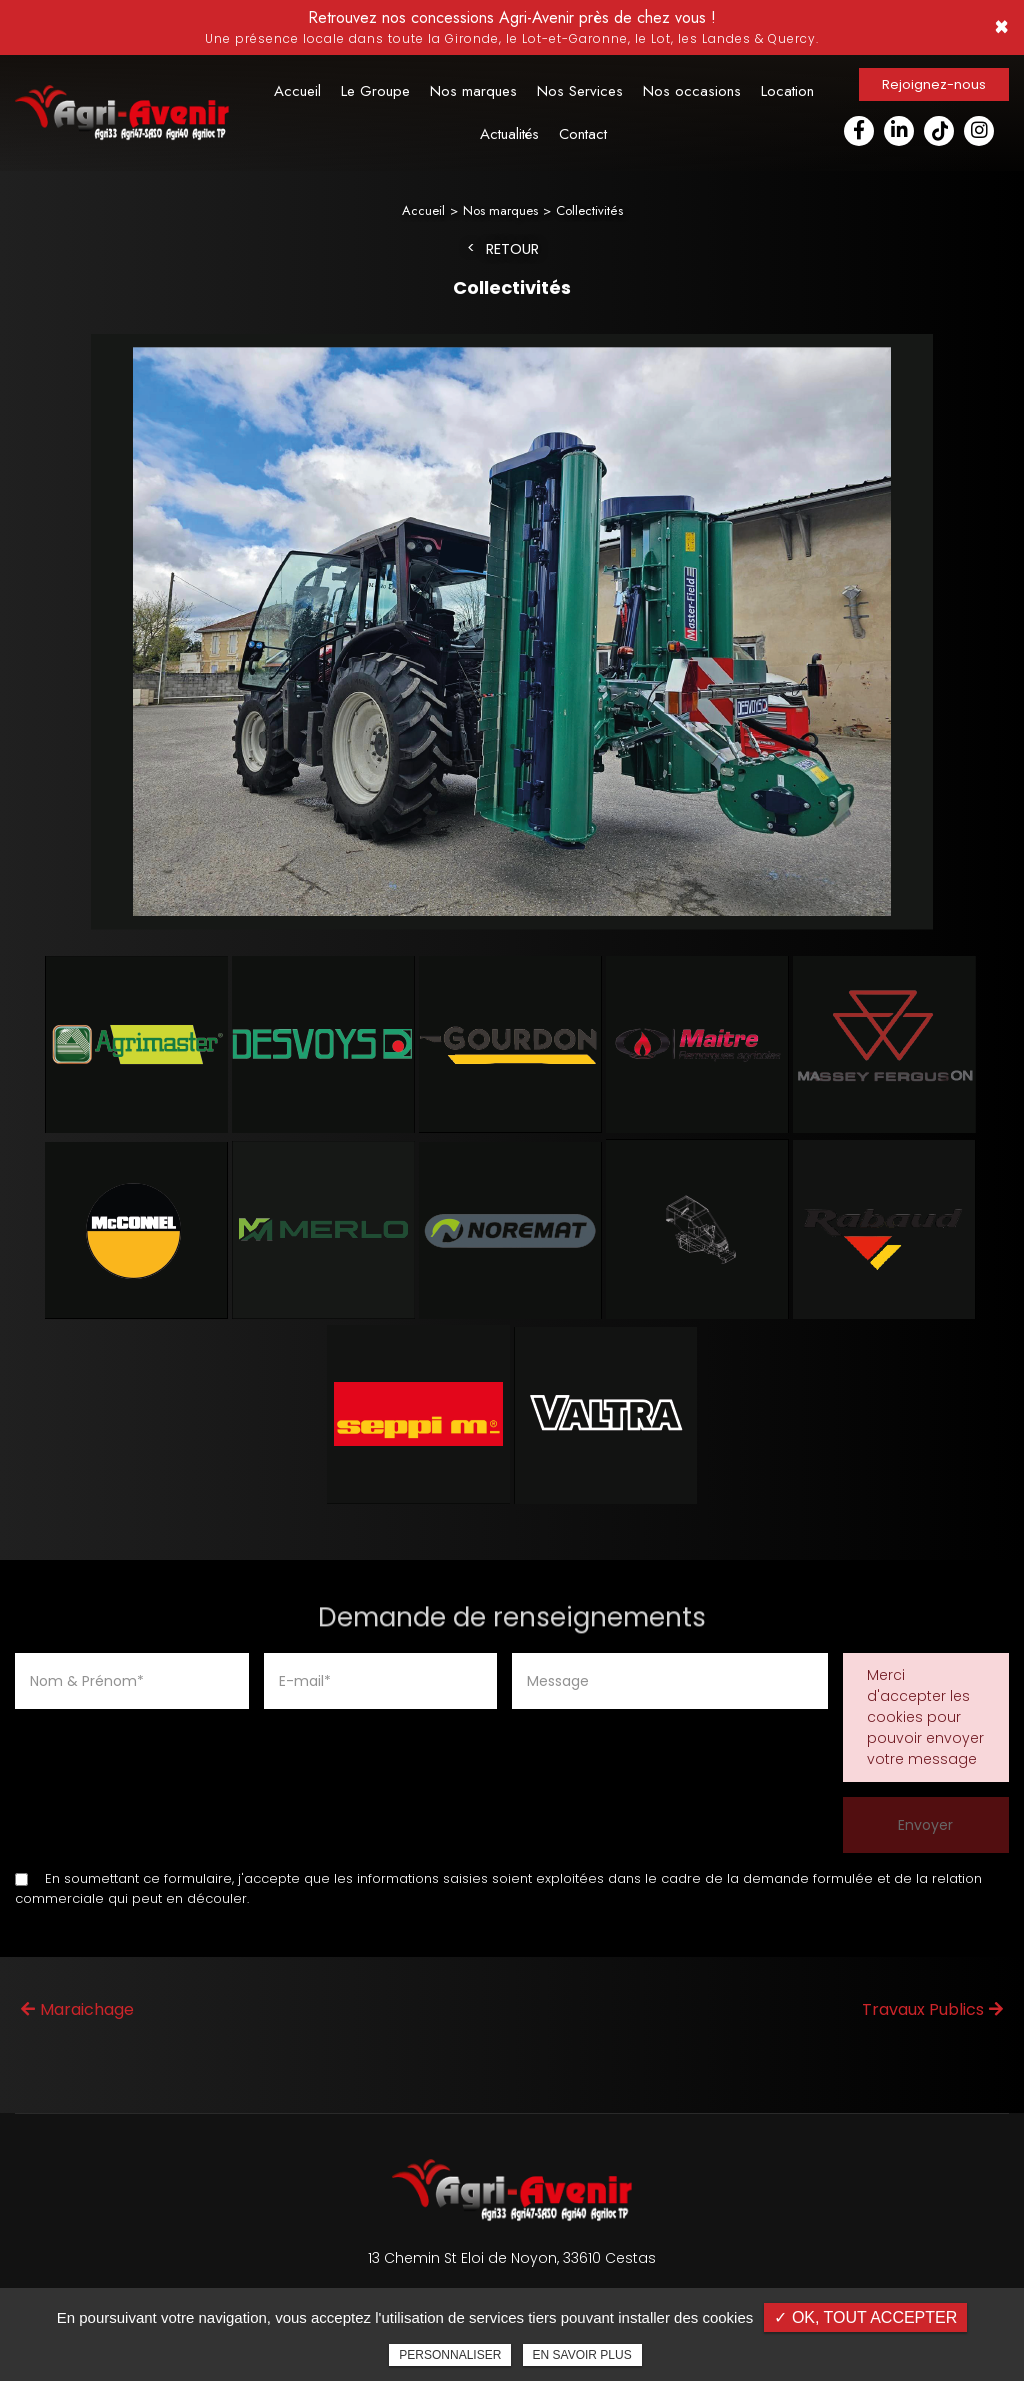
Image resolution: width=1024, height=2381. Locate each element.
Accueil (297, 91)
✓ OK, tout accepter (865, 2317)
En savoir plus (582, 2355)
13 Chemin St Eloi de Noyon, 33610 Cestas (512, 2258)
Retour (512, 249)
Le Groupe (375, 91)
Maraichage (77, 2009)
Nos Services (580, 91)
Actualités (509, 134)
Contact (583, 134)
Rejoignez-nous (934, 84)
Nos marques (473, 91)
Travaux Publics (932, 2009)
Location (787, 91)
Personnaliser (450, 2355)
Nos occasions (692, 91)
